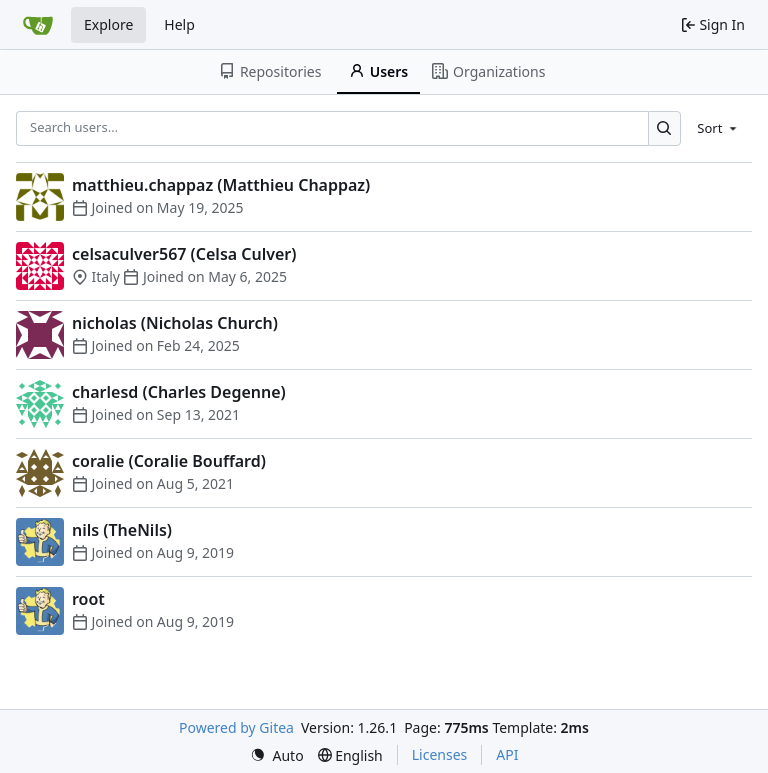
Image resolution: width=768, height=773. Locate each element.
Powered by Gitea (236, 727)
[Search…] (664, 128)
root (88, 599)
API (507, 754)
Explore (108, 24)
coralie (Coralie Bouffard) (169, 461)
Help (179, 24)
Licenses (440, 754)
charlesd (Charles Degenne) (179, 392)
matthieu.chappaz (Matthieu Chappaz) (221, 185)
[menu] (718, 128)
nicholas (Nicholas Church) (175, 323)
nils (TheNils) (122, 530)
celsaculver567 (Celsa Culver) (184, 254)
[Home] (38, 25)
